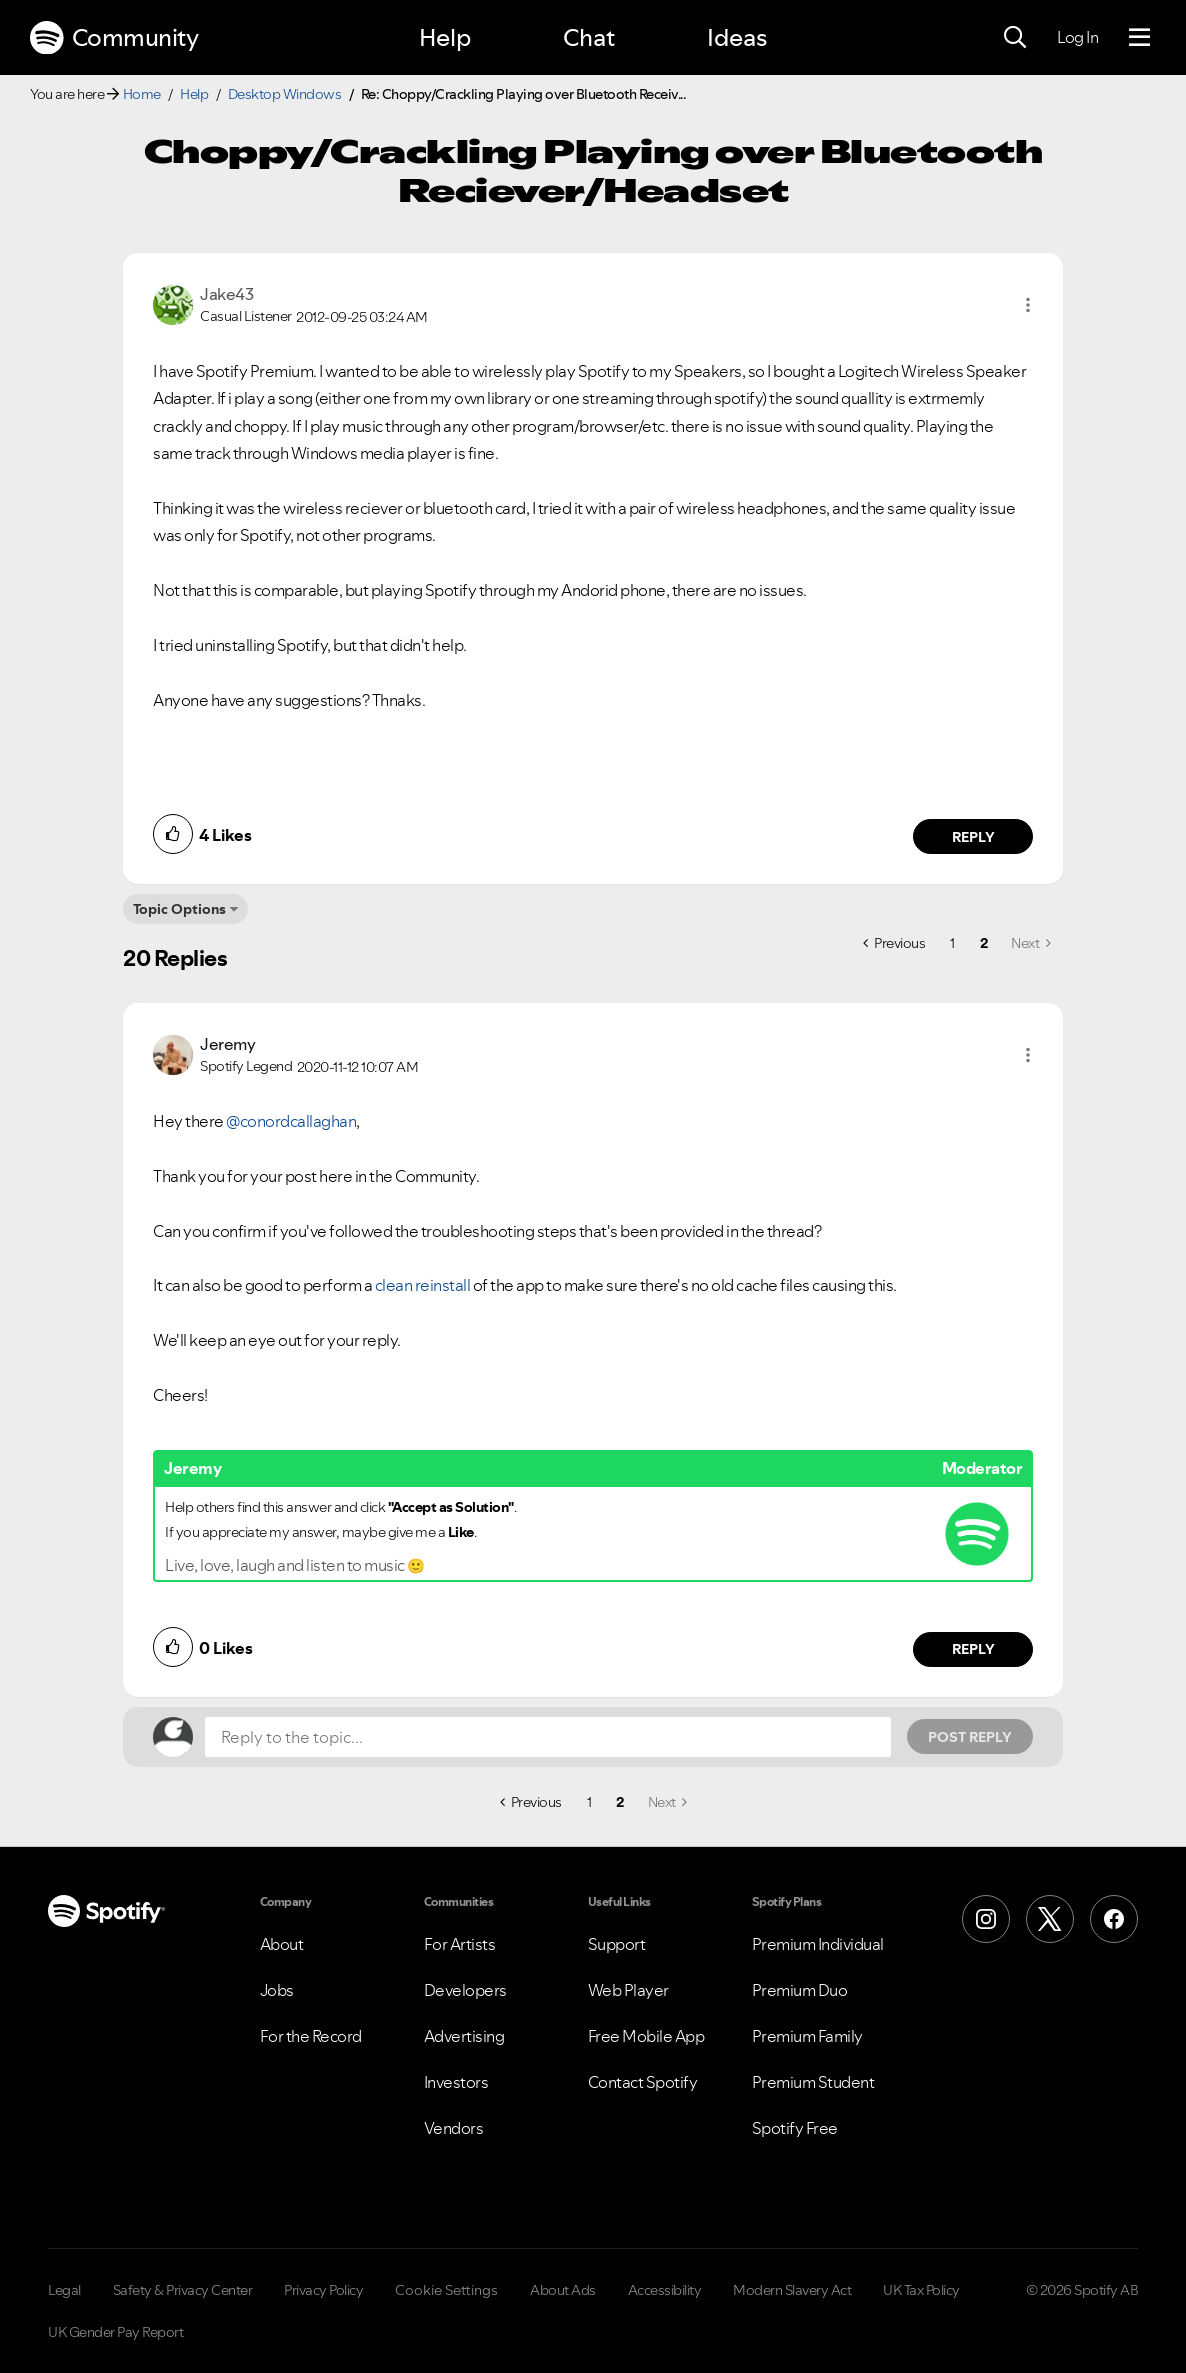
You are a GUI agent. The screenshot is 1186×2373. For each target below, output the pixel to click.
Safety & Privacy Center (183, 2290)
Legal (64, 2290)
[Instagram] (986, 1919)
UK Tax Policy (921, 2290)
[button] (1028, 305)
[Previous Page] (894, 943)
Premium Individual (818, 1944)
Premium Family (807, 2036)
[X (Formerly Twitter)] (1050, 1919)
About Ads (563, 2290)
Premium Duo (800, 1990)
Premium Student (813, 2082)
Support (617, 1944)
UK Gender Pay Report (115, 2332)
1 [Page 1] (952, 943)
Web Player (628, 1990)
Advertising (464, 2036)
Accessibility (665, 2290)
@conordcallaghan (291, 1121)
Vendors (454, 2128)
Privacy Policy (323, 2290)
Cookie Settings (446, 2290)
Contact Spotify (643, 2082)
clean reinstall (423, 1285)
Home (142, 94)
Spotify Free (795, 2128)
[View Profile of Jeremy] (227, 1044)
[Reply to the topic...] (548, 1737)
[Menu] (1139, 38)
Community (114, 38)
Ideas (737, 37)
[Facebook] (1114, 1919)
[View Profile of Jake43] (226, 294)
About (282, 1944)
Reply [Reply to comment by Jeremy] (973, 1649)
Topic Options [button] (179, 909)
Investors (456, 2082)
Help (445, 37)
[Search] (1015, 38)
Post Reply (970, 1737)
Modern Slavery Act (792, 2290)
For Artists (460, 1944)
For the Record (311, 2036)
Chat (589, 37)
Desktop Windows (285, 94)
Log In (1077, 37)
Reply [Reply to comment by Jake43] (973, 837)
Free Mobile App (646, 2036)
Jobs (277, 1990)
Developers (465, 1990)
